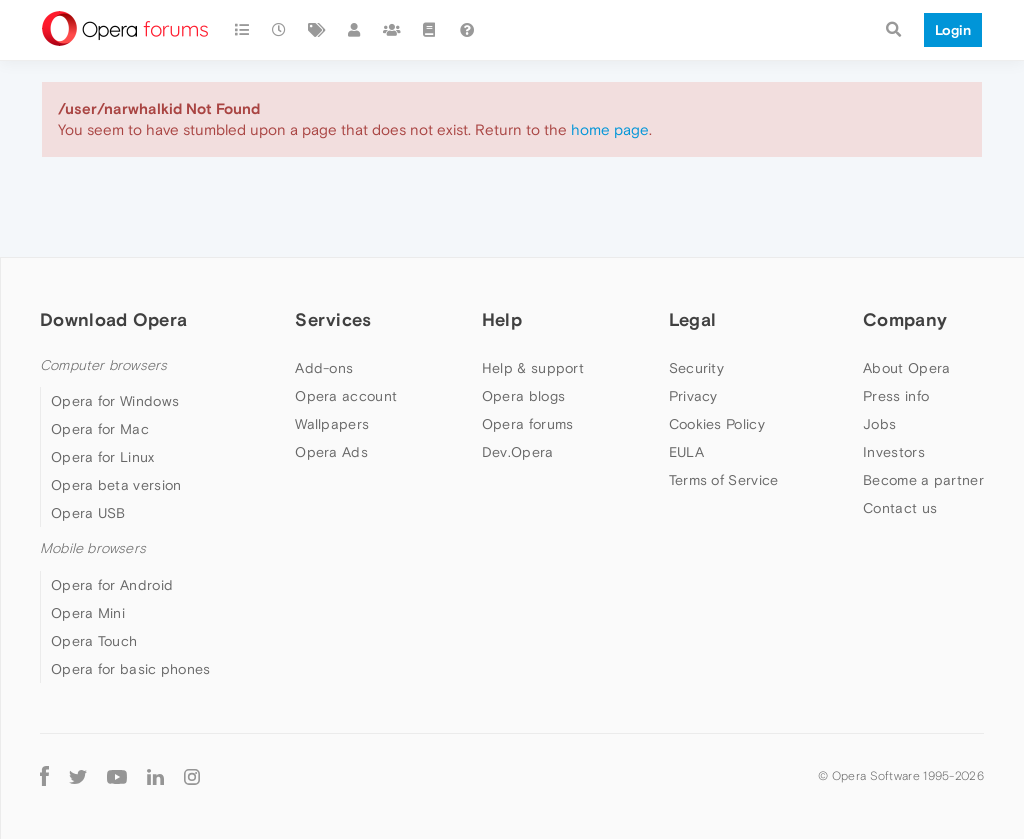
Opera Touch (94, 641)
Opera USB (88, 513)
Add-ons (324, 368)
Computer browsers (103, 365)
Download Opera (113, 319)
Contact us (900, 508)
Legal (693, 319)
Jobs (879, 424)
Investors (894, 452)
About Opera (906, 368)
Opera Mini (88, 613)
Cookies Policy (717, 424)
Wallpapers (332, 424)
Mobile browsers (93, 548)
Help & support (533, 368)
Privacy (693, 396)
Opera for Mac (100, 429)
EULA (686, 452)
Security (696, 368)
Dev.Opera (518, 452)
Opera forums (528, 424)
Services (333, 319)
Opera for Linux (103, 457)
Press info (896, 396)
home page (610, 129)
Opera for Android (112, 585)
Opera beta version (116, 485)
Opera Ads (331, 452)
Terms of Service (724, 480)
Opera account (346, 396)
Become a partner (923, 480)
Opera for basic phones (131, 669)
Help (502, 319)
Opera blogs (523, 396)
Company (905, 319)
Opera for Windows (115, 401)
